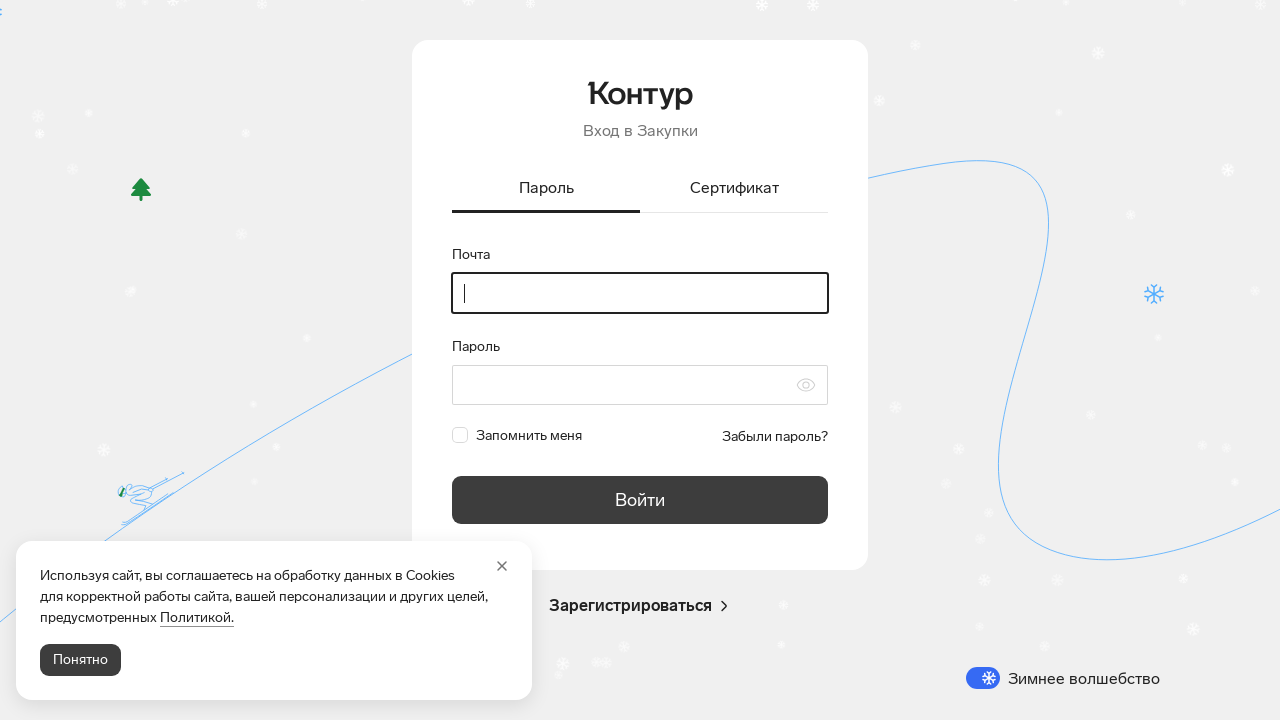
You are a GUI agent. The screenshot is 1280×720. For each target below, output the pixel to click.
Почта (471, 254)
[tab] (546, 189)
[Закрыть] (502, 566)
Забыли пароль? (775, 436)
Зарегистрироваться (640, 606)
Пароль (476, 346)
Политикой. (197, 617)
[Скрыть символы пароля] (806, 385)
